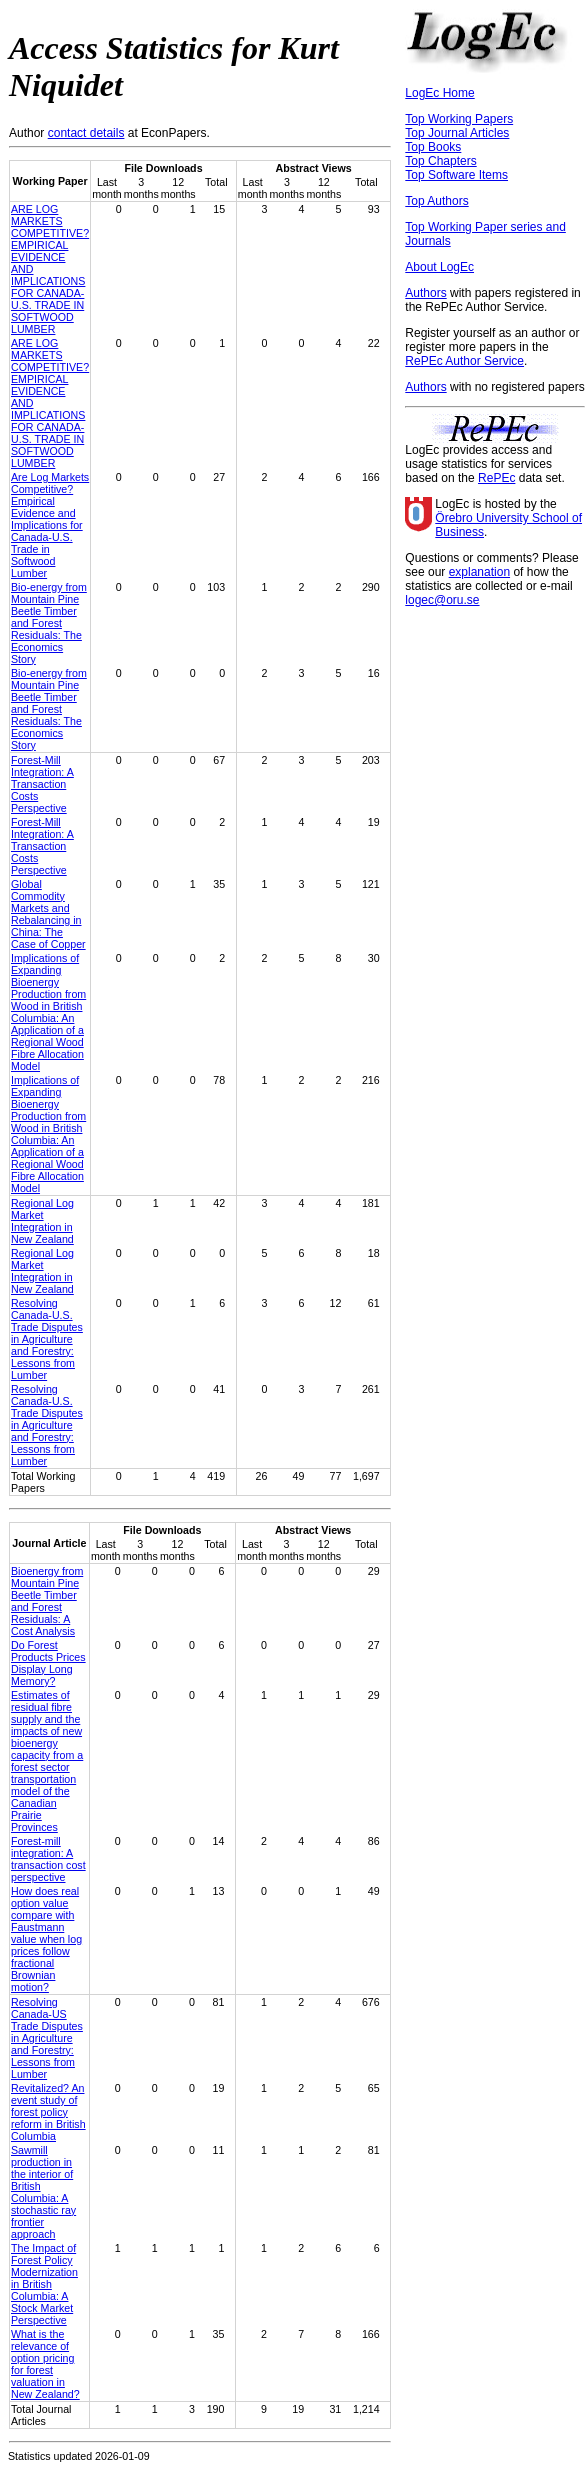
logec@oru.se (442, 600)
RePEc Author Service (464, 361)
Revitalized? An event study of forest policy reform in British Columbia (48, 2112)
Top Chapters (440, 161)
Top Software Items (456, 175)
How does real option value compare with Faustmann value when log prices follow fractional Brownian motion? (46, 1939)
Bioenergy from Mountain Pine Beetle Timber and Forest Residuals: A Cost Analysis (47, 1601)
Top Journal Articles (457, 133)
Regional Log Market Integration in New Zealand (42, 1221)
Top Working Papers (459, 119)
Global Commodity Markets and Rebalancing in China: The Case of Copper (48, 914)
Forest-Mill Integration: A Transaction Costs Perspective (42, 784)
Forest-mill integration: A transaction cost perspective (48, 1859)
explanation (479, 572)
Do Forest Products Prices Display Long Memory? (48, 1663)
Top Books (433, 147)
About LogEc (439, 267)
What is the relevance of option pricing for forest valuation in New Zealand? (45, 2364)
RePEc (496, 478)
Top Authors (436, 201)
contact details (86, 133)
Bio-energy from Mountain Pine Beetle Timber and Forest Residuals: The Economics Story (49, 623)
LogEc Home (439, 93)
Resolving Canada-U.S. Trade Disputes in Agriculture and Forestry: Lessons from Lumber (47, 1339)
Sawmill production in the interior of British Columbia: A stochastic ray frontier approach (43, 2192)
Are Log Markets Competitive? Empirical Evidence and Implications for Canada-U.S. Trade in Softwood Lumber (50, 525)
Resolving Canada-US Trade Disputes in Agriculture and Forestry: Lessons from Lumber (47, 2038)
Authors (425, 293)
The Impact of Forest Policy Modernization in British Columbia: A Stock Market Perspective (44, 2284)
